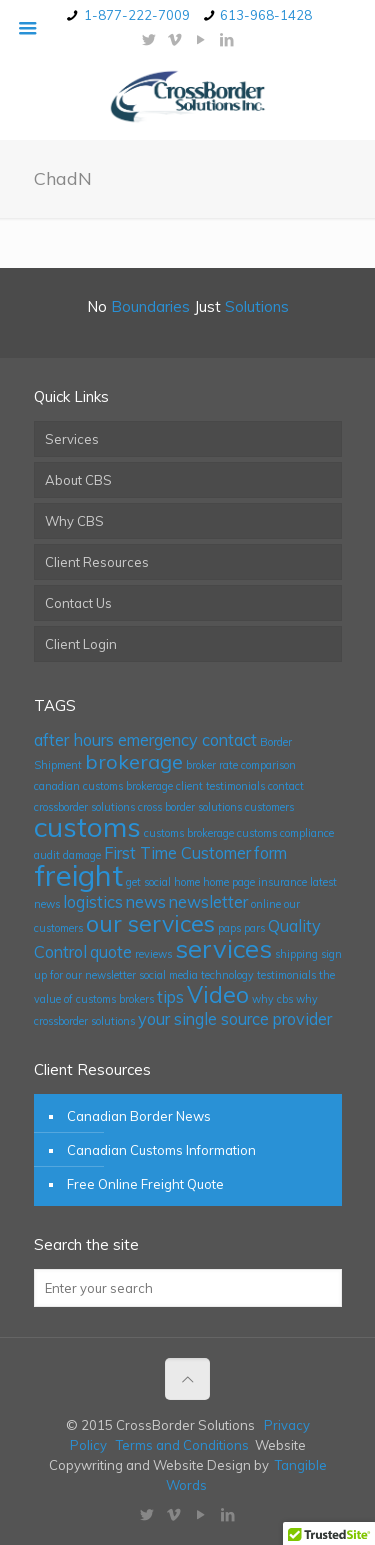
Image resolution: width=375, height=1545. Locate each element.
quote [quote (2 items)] (111, 952)
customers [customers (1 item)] (269, 807)
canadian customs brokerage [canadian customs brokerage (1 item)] (103, 786)
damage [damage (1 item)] (82, 855)
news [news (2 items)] (146, 902)
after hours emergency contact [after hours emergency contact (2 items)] (145, 740)
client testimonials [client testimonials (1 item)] (220, 786)
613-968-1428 (266, 15)
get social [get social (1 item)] (148, 882)
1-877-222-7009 (137, 15)
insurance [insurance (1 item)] (282, 882)
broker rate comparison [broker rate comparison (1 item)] (241, 765)
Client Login (81, 644)
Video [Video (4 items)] (218, 994)
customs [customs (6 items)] (87, 826)
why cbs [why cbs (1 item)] (272, 999)
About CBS (78, 480)
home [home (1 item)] (187, 882)
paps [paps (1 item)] (229, 928)
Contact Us (78, 603)
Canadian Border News (139, 1116)
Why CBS (74, 521)
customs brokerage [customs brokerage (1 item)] (189, 833)
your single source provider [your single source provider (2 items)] (235, 1019)
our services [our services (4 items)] (150, 923)
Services (72, 439)
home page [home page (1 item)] (229, 882)
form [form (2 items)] (270, 853)
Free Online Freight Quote (145, 1184)
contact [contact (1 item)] (286, 786)
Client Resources (97, 562)
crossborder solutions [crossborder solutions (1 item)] (84, 807)
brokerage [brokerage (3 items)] (134, 761)
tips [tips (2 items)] (170, 997)
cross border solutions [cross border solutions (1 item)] (190, 807)
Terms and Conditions (182, 1445)
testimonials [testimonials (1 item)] (286, 975)
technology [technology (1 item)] (227, 975)
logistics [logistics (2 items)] (93, 902)
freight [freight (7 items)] (78, 875)
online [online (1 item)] (266, 904)
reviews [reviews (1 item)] (153, 954)
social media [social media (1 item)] (168, 975)
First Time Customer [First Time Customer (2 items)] (177, 853)
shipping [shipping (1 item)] (296, 954)
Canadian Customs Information (161, 1150)
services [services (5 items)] (223, 948)
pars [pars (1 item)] (254, 928)
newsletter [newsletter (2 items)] (208, 902)
